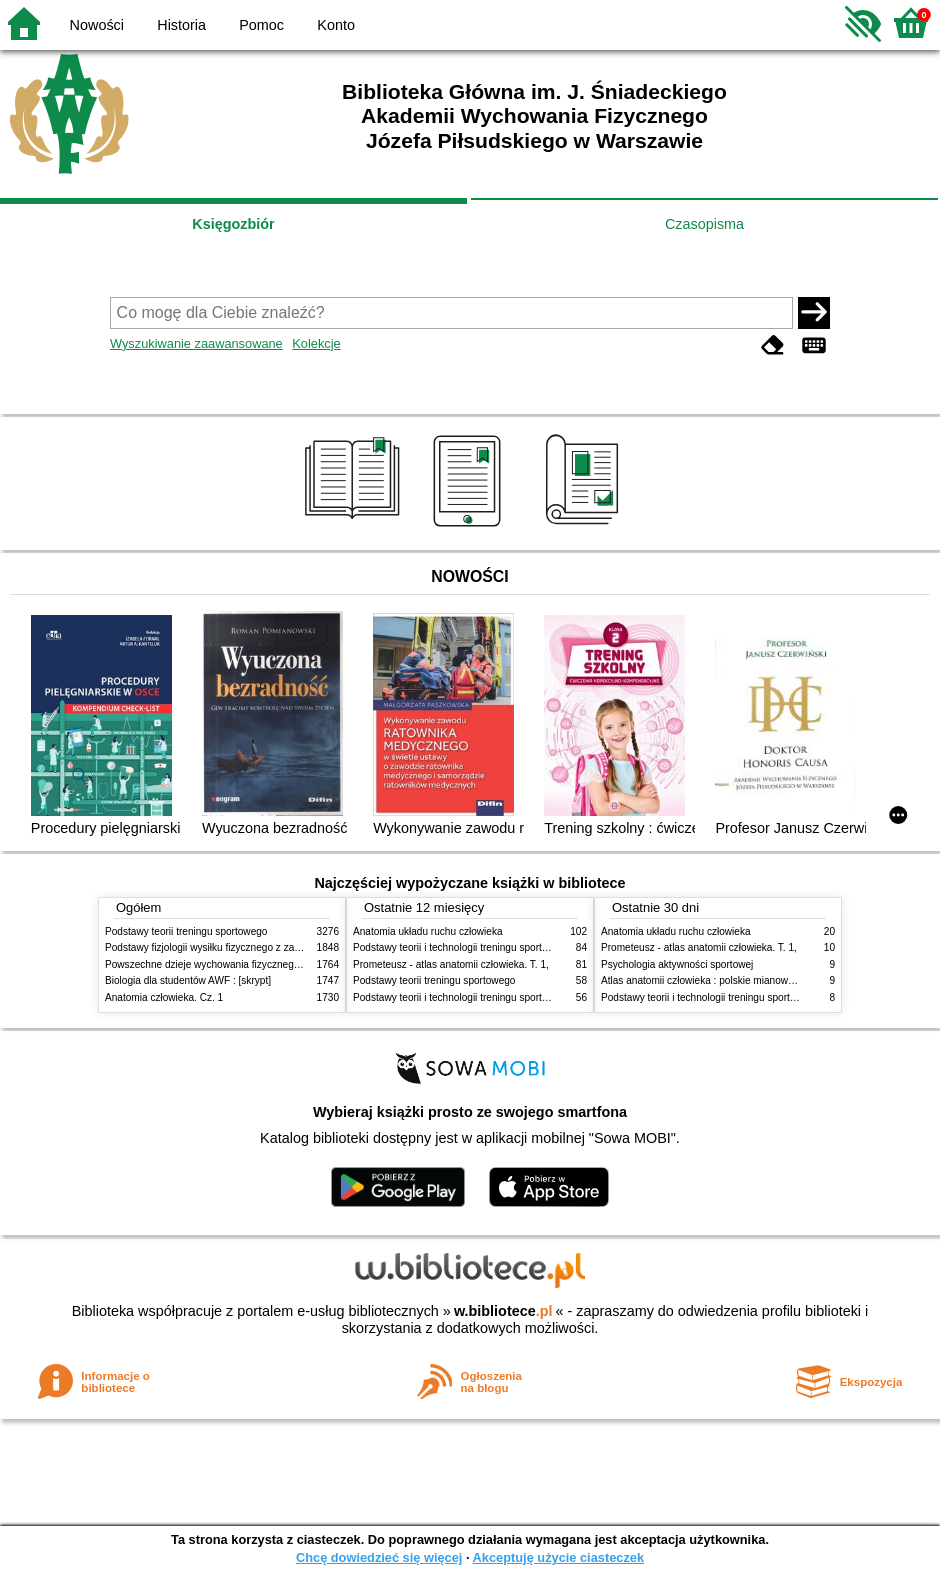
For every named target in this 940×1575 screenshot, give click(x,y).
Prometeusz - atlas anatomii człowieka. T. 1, (451, 964)
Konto (336, 25)
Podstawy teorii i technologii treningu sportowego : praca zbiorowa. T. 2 (511, 947)
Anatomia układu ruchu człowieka (428, 931)
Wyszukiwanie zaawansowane (196, 343)
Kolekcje (316, 343)
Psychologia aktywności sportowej (677, 964)
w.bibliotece (503, 1311)
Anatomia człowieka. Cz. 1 (164, 997)
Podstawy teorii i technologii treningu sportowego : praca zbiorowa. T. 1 (511, 997)
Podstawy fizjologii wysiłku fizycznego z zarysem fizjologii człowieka (256, 947)
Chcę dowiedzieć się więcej (379, 1557)
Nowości (97, 25)
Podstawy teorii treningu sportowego (186, 931)
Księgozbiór (233, 224)
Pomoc (261, 25)
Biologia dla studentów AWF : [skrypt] (188, 980)
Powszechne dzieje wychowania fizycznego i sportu (220, 964)
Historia (181, 25)
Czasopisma (704, 224)
